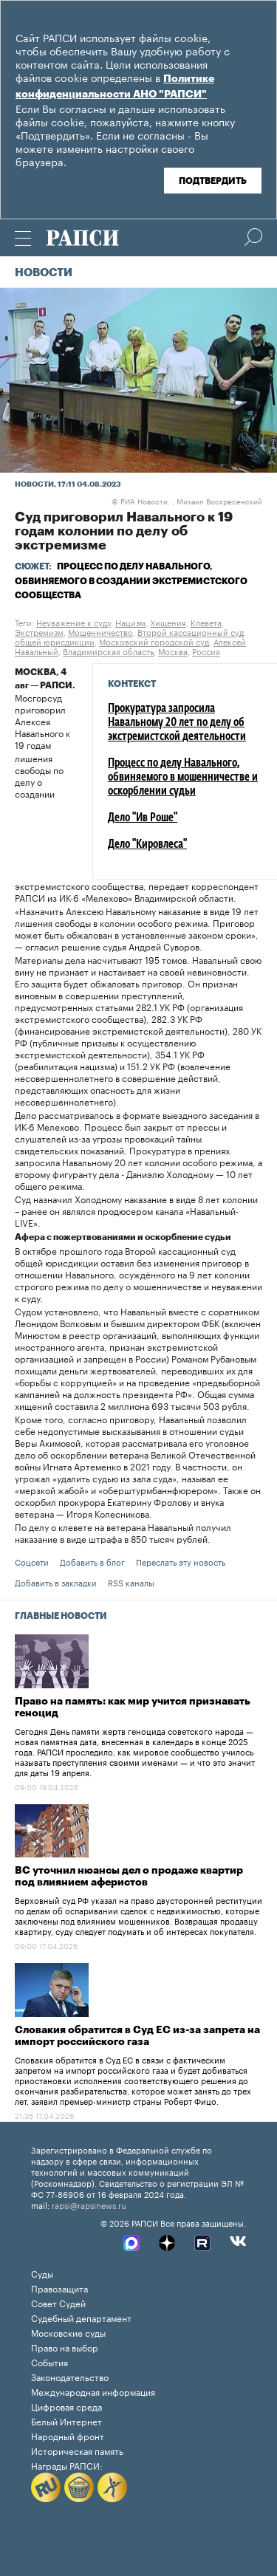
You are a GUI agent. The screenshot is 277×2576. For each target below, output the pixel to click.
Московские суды (68, 2332)
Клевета (206, 621)
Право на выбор (64, 2347)
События (49, 2361)
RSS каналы (131, 1582)
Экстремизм (39, 631)
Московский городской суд (154, 641)
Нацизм (130, 621)
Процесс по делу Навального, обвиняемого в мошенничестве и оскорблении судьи (183, 778)
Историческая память (77, 2450)
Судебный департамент (81, 2317)
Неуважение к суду (73, 621)
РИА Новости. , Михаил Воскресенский (187, 501)
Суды (42, 2273)
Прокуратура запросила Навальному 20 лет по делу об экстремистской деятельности (177, 723)
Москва (173, 650)
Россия (206, 650)
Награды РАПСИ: (67, 2465)
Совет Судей (58, 2302)
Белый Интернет (66, 2421)
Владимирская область (108, 650)
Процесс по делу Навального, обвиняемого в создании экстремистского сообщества (131, 580)
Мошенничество (100, 631)
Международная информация (93, 2391)
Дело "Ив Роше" (142, 818)
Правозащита (59, 2288)
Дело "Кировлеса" (147, 845)
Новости (43, 272)
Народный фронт (67, 2435)
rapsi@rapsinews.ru (89, 2204)
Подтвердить (213, 181)
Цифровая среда (66, 2406)
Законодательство (70, 2376)
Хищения (168, 621)
